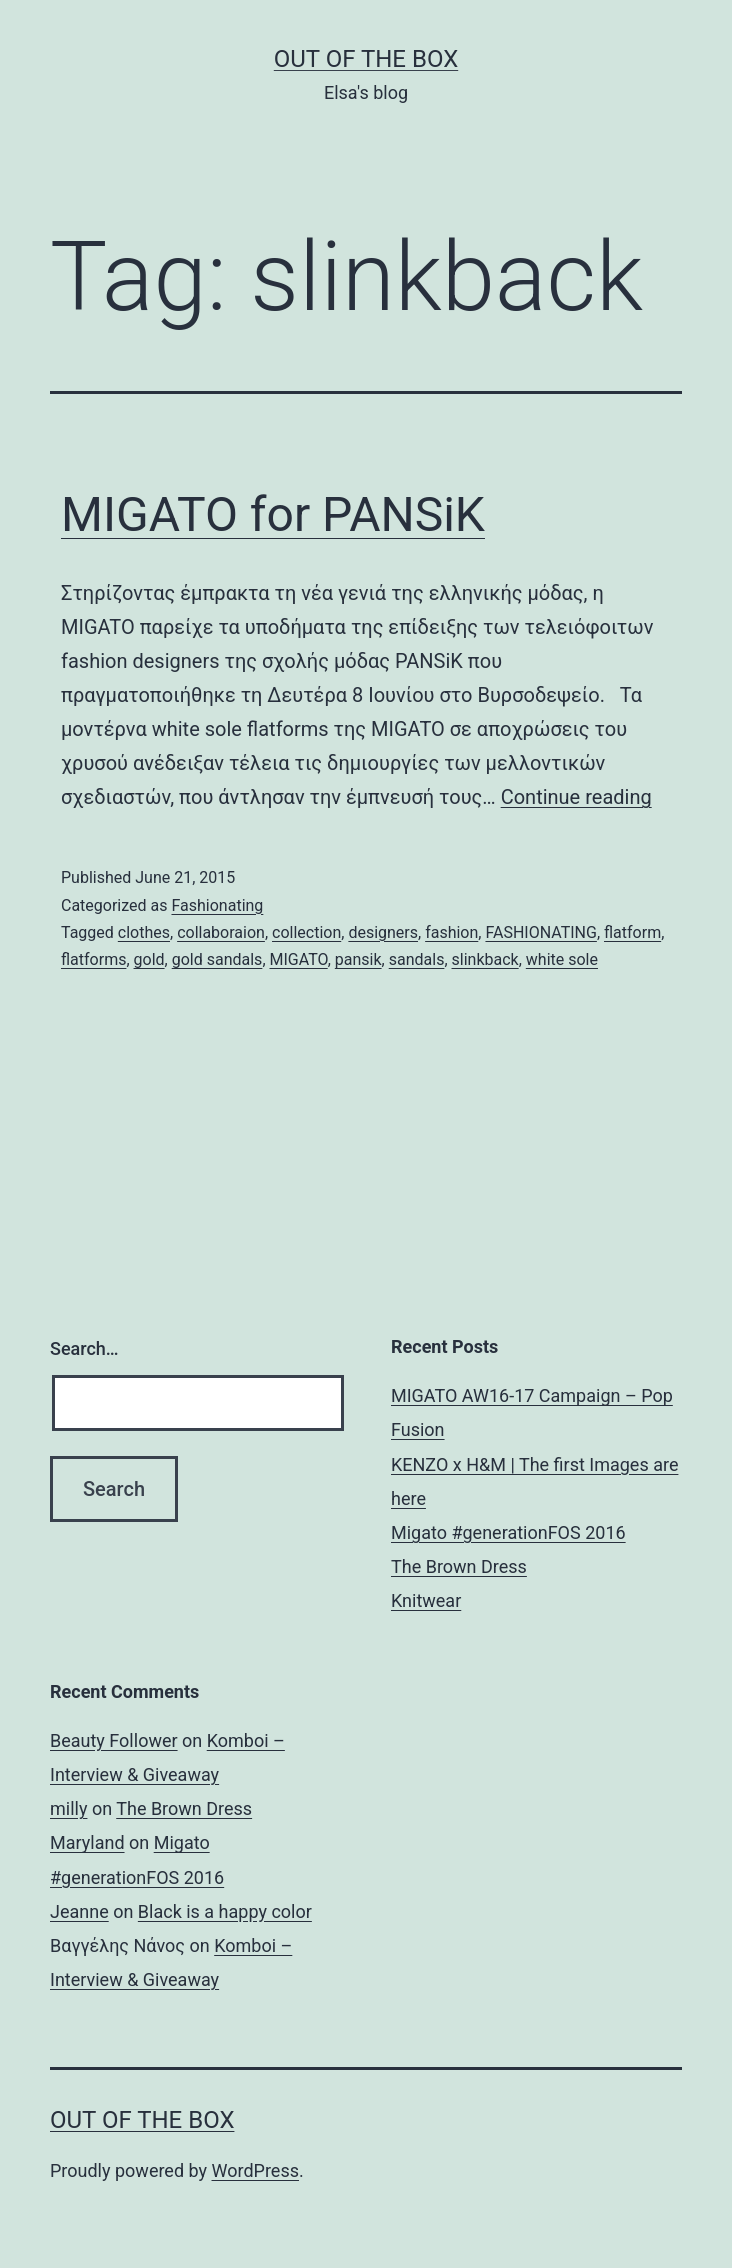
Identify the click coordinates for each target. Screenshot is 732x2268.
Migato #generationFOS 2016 (508, 1532)
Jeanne (79, 1911)
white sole (562, 959)
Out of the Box (366, 59)
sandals (417, 959)
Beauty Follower (114, 1740)
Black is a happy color (225, 1911)
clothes (144, 932)
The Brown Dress (459, 1566)
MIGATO (299, 959)
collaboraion (221, 932)
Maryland (87, 1842)
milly (68, 1808)
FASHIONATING (540, 932)
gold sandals (217, 959)
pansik (358, 959)
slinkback (485, 959)
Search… (84, 1348)
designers (383, 932)
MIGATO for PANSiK (273, 514)
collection (306, 932)
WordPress (255, 2170)
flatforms (93, 959)
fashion (451, 932)
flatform (632, 932)
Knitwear (426, 1600)
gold (149, 959)
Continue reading (576, 797)
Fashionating (217, 905)
